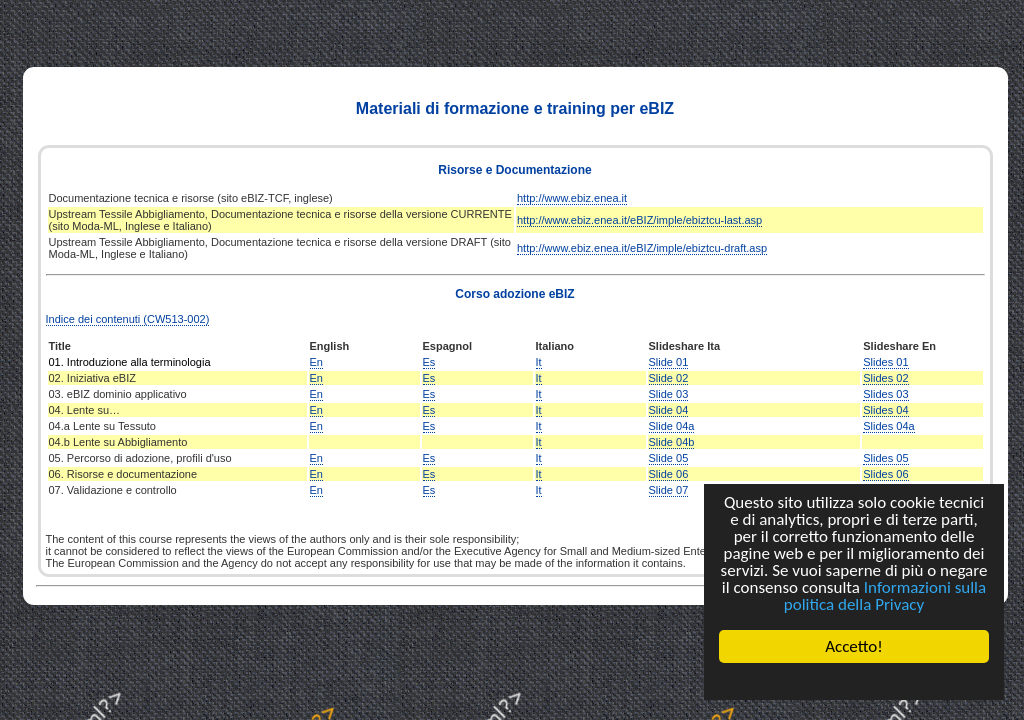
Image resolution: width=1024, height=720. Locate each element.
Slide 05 (669, 458)
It (539, 362)
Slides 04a (888, 426)
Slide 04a (672, 426)
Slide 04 (669, 410)
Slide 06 (669, 474)
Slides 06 (885, 474)
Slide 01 (669, 362)
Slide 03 (669, 394)
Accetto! (854, 646)
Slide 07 (669, 490)
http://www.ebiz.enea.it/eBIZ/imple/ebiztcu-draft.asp (642, 248)
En (316, 362)
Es (429, 362)
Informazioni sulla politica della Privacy (885, 596)
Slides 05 (885, 458)
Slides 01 (885, 362)
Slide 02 (669, 378)
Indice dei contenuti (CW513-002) (128, 319)
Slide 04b (672, 442)
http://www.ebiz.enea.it (572, 198)
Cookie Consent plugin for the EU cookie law (854, 681)
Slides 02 (885, 378)
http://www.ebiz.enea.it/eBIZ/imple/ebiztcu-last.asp (639, 220)
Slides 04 (885, 410)
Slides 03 (885, 394)
